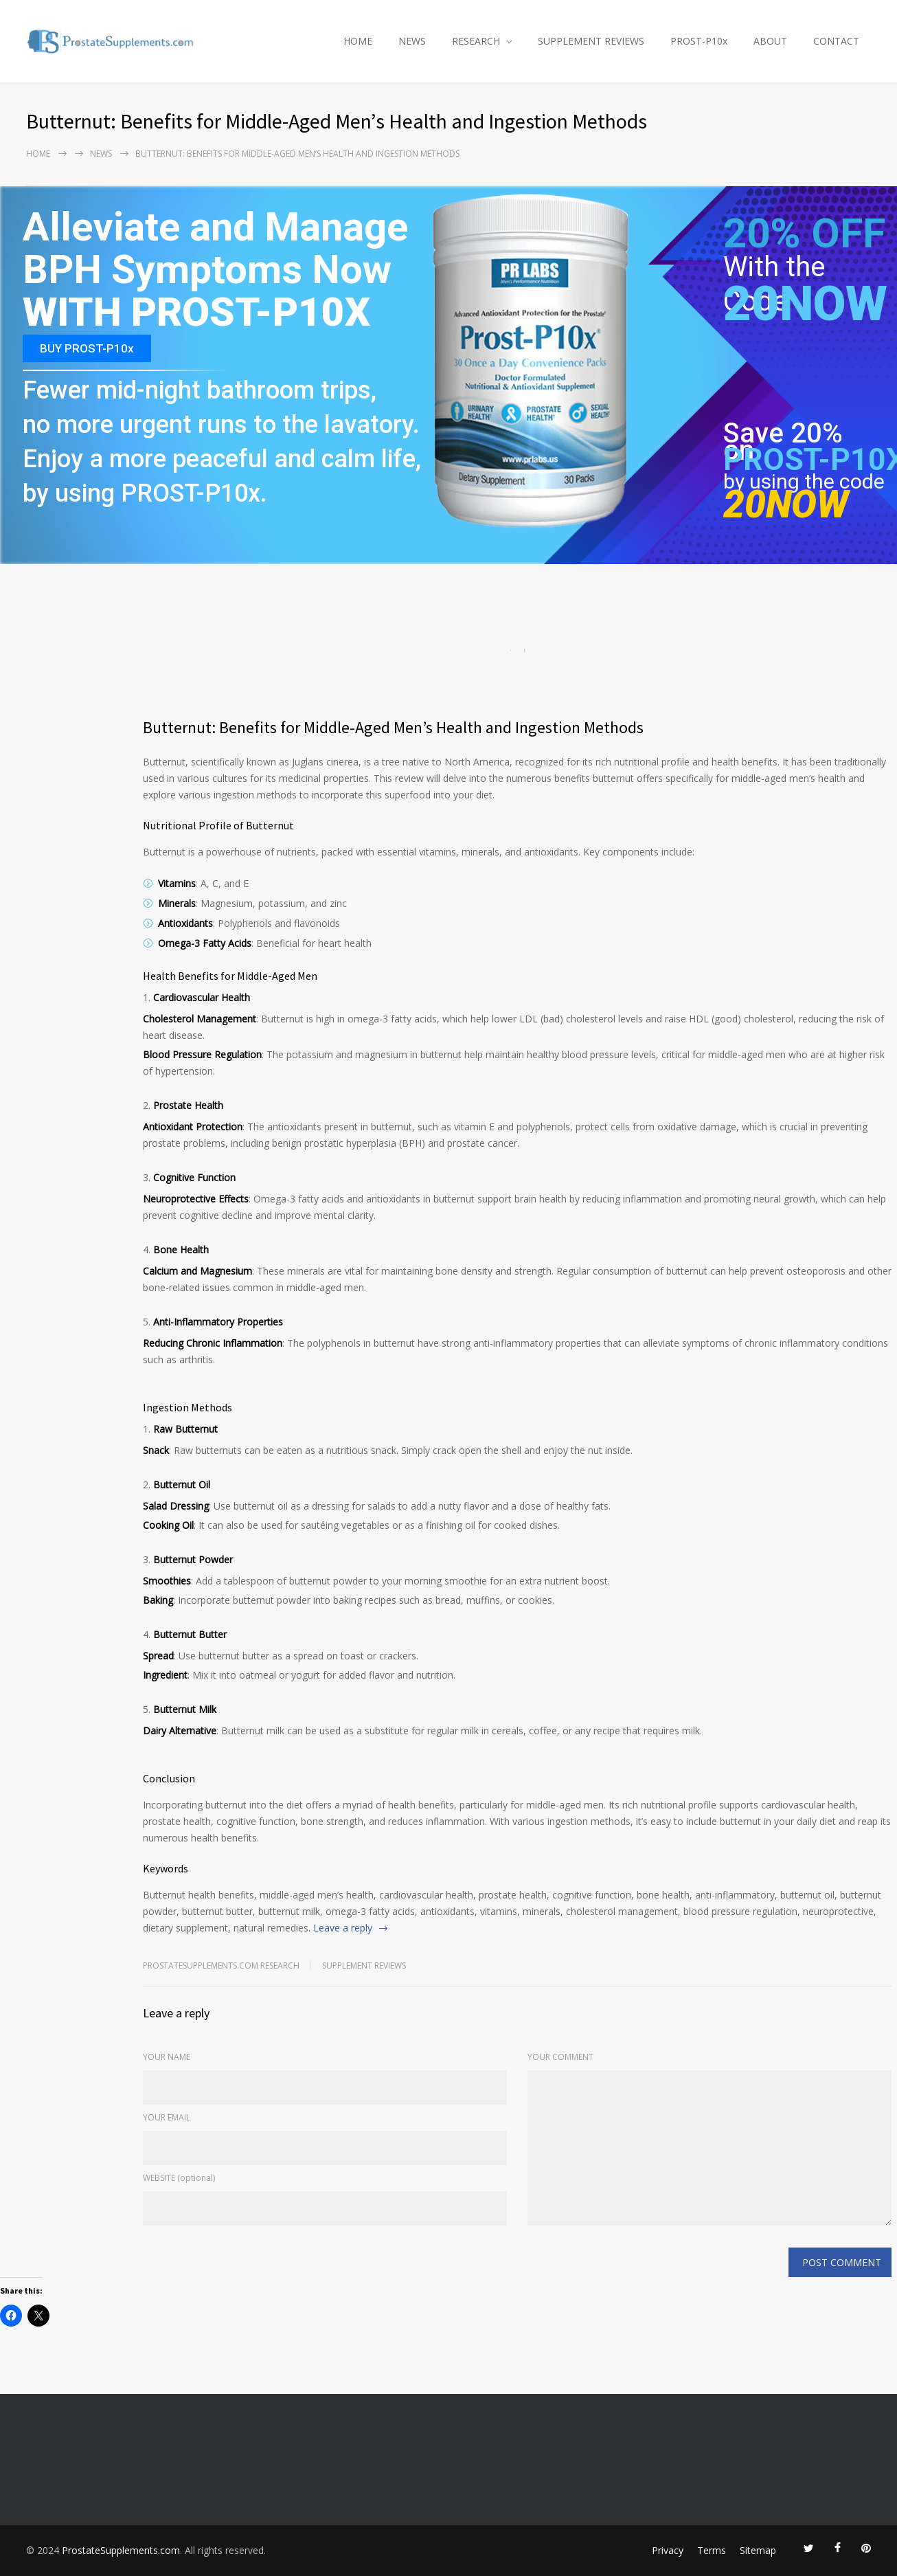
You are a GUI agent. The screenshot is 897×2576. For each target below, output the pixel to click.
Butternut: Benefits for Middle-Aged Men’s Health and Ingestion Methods (393, 727)
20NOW (805, 303)
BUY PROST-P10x (87, 348)
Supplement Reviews (364, 1965)
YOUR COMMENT (560, 2057)
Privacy (667, 2550)
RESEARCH (476, 40)
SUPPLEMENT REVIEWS (591, 40)
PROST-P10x (698, 40)
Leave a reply (342, 1927)
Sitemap (758, 2550)
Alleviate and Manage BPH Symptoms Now (215, 249)
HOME (357, 40)
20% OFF (804, 241)
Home (38, 153)
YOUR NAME (166, 2057)
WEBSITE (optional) (179, 2178)
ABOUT (770, 40)
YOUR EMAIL (166, 2117)
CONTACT (836, 40)
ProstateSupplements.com (121, 2550)
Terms (711, 2550)
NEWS (412, 40)
